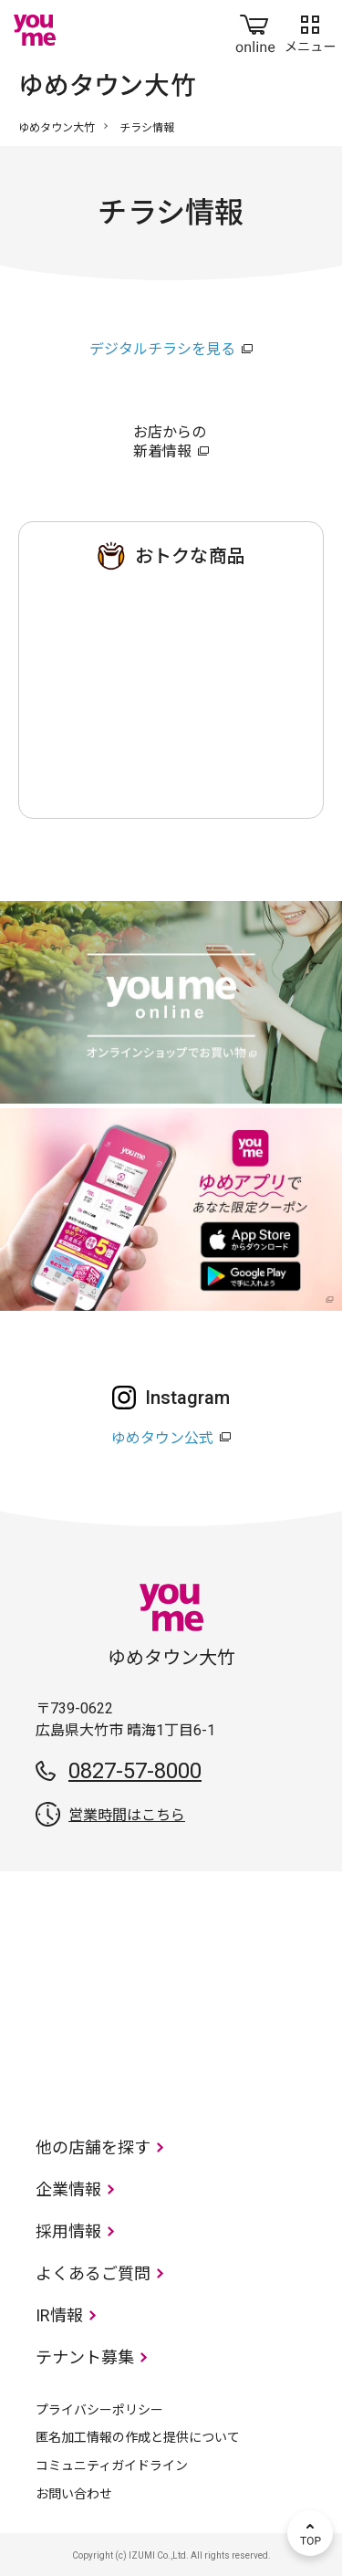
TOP (310, 2533)
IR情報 (59, 2315)
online (255, 30)
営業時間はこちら (126, 1815)
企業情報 (68, 2189)
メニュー (310, 30)
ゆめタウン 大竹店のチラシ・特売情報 (171, 688)
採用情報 (68, 2231)
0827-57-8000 (135, 1771)
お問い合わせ (74, 2494)
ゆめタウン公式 (162, 1438)
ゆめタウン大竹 (56, 127)
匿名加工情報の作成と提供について (138, 2437)
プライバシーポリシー (99, 2410)
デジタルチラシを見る (162, 349)
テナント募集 (85, 2357)
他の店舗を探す (93, 2147)
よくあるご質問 (93, 2273)
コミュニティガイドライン (112, 2465)
